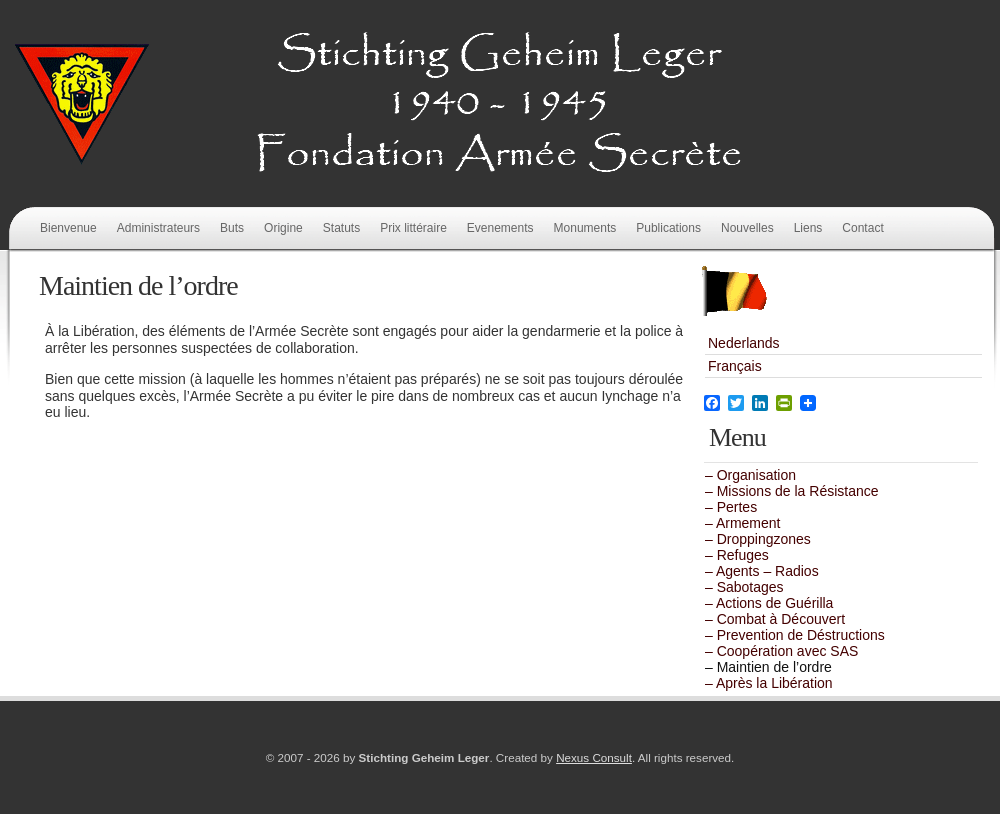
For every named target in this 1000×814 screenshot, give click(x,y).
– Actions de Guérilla (769, 603)
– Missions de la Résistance (792, 491)
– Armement (742, 523)
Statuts (341, 228)
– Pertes (731, 507)
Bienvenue (68, 228)
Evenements (500, 228)
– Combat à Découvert (775, 619)
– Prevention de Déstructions (795, 635)
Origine (283, 228)
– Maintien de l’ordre (768, 667)
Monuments (585, 228)
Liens (808, 228)
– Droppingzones (758, 539)
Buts (232, 228)
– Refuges (737, 555)
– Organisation (750, 475)
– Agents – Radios (762, 571)
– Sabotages (744, 587)
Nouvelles (747, 228)
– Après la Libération (769, 683)
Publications (668, 228)
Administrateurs (158, 228)
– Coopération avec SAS (781, 651)
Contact (862, 228)
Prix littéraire (413, 228)
